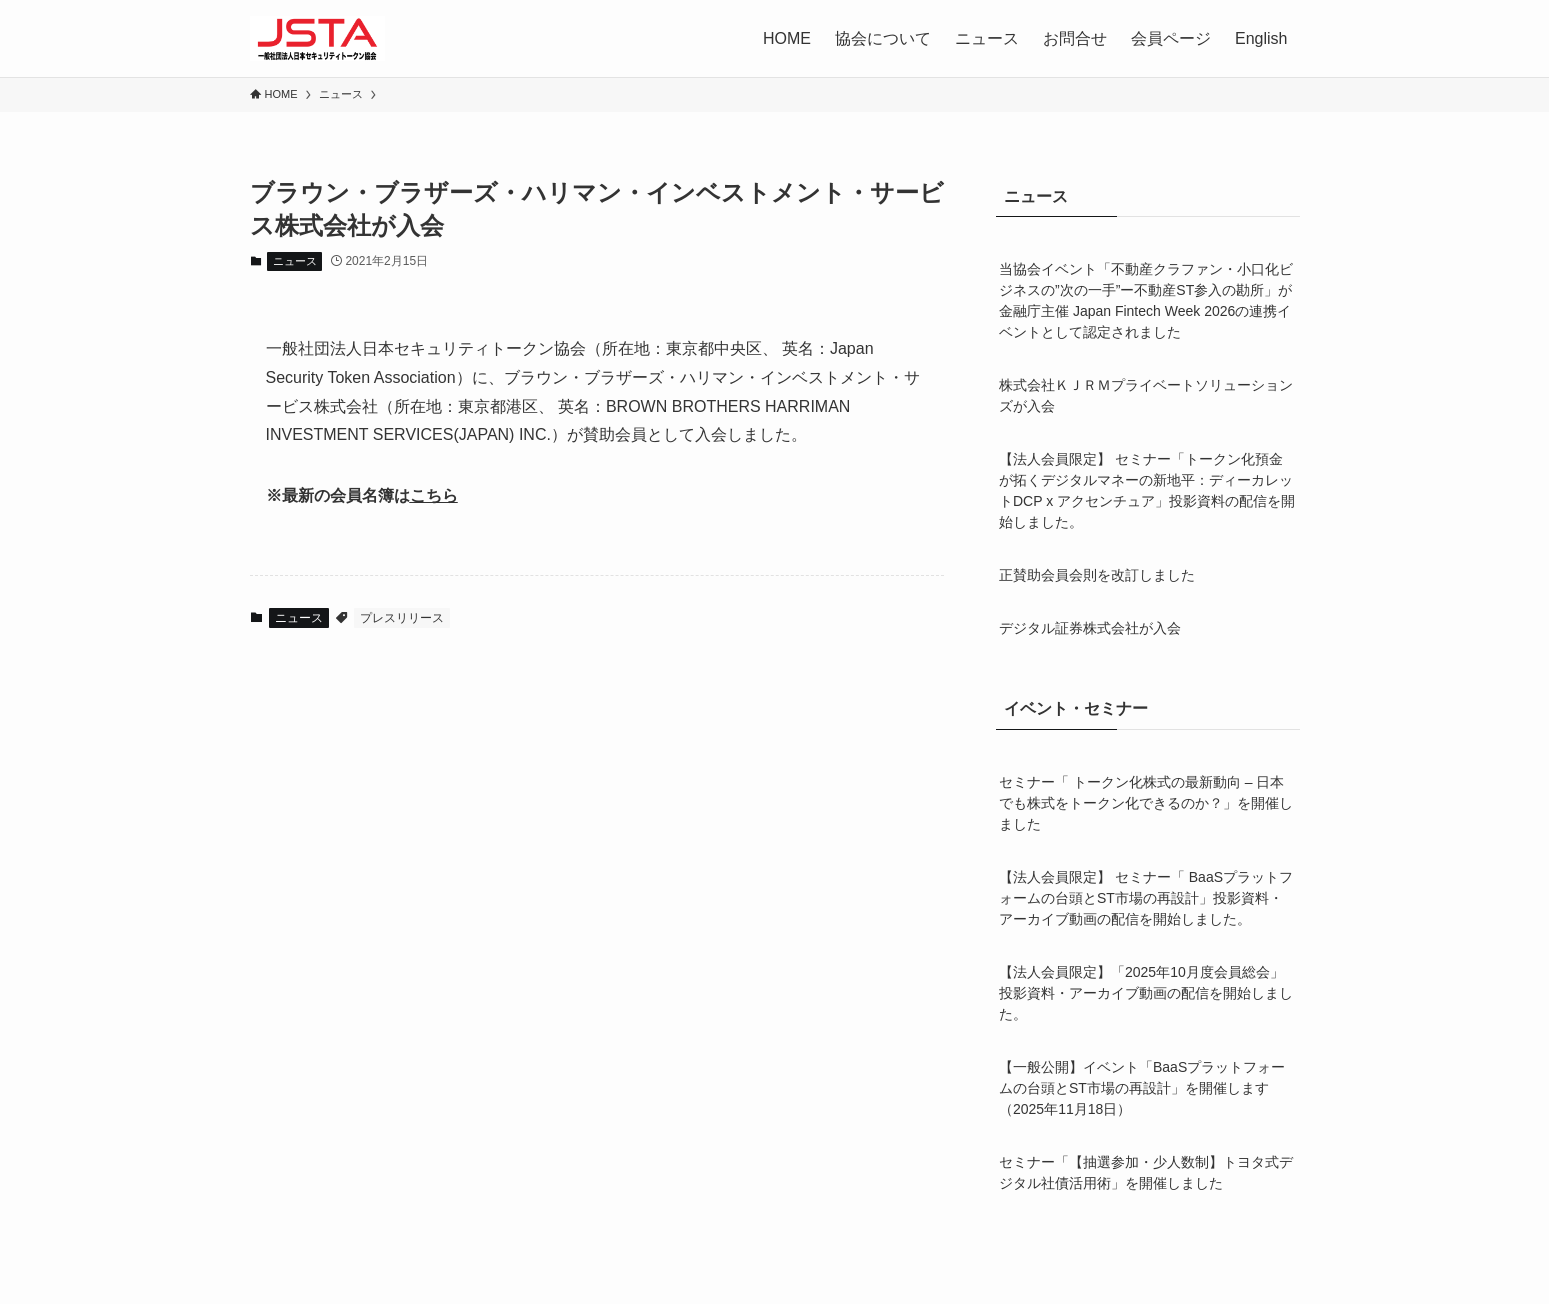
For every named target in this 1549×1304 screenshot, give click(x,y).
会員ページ (1171, 38)
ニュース (987, 38)
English (1261, 38)
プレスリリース (402, 618)
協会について (883, 38)
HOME (787, 38)
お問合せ (1075, 38)
